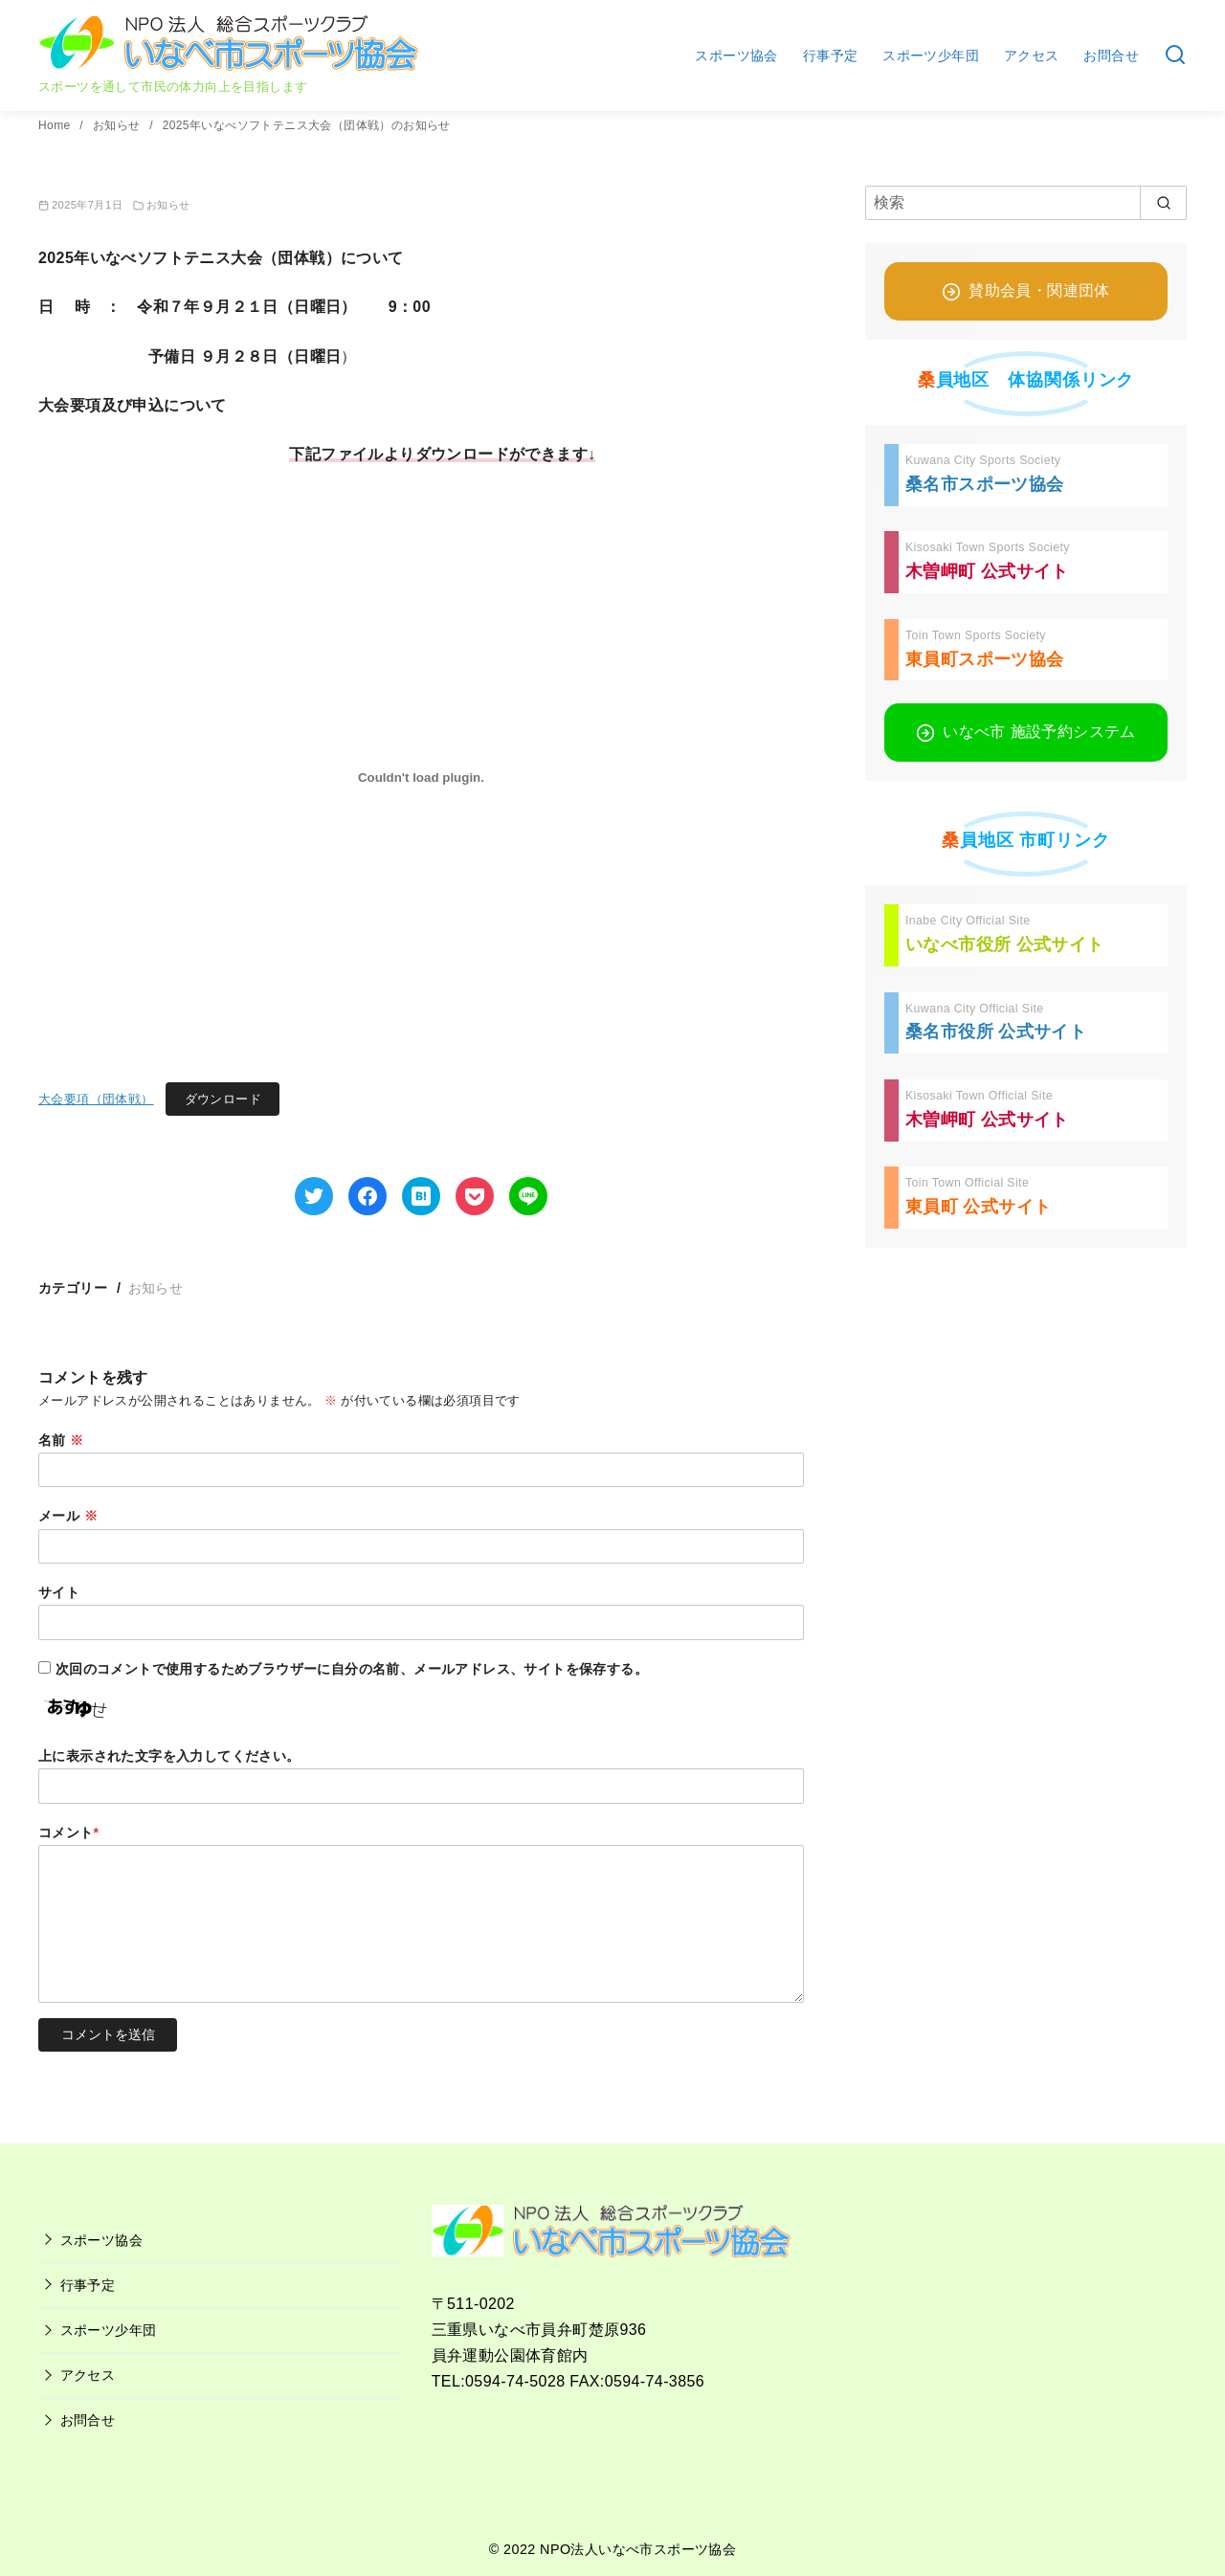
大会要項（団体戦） (96, 1099)
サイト (58, 1592)
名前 (61, 1440)
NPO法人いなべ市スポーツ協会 (638, 2549)
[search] (1163, 203)
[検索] (1026, 203)
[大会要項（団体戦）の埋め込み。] (421, 777)
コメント (69, 1832)
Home (56, 125)
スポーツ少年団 (930, 55)
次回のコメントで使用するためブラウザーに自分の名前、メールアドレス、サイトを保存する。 (352, 1669)
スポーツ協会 (736, 55)
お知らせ (118, 125)
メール (68, 1515)
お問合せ (1111, 55)
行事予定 (830, 55)
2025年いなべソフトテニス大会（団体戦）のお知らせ (307, 125)
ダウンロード (223, 1099)
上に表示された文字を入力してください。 (169, 1756)
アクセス (1031, 55)
